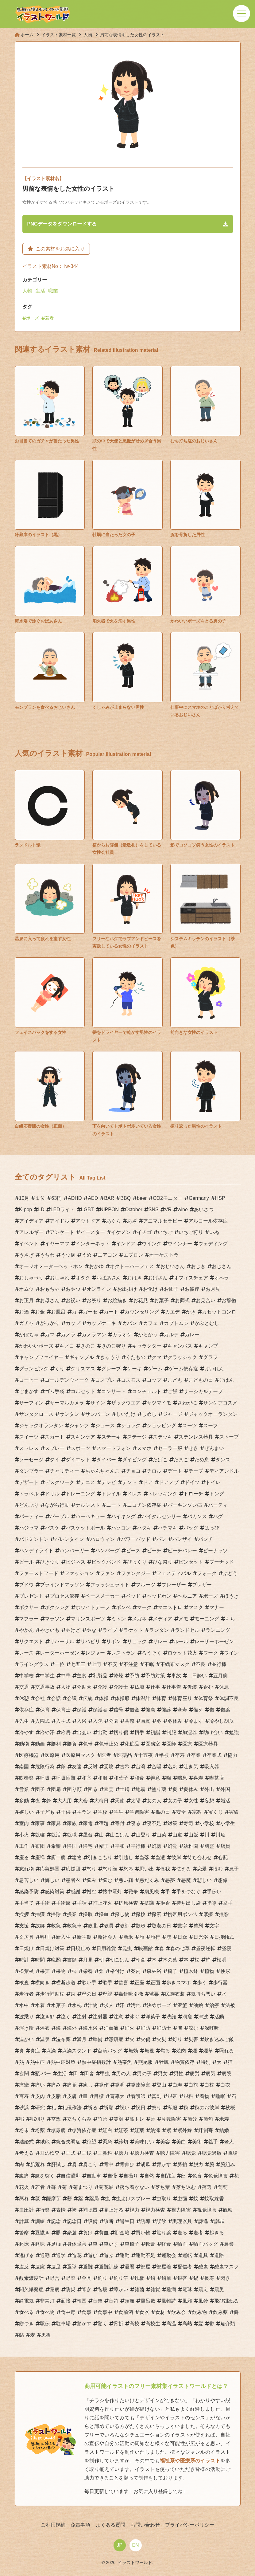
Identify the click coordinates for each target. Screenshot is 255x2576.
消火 (129, 2028)
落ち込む (186, 2187)
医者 (106, 1755)
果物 (61, 1971)
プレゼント (31, 1596)
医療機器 (29, 1755)
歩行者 (26, 1994)
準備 (97, 2039)
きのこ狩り (113, 1346)
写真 (145, 1721)
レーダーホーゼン (59, 1652)
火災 (161, 2039)
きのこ (87, 1346)
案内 (136, 1971)
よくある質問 (110, 2524)
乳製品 (100, 1675)
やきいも (50, 1630)
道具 (203, 2255)
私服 (172, 2107)
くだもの (135, 1357)
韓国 (82, 2300)
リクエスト (31, 1641)
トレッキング (162, 1493)
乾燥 (118, 1675)
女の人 (154, 1800)
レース (26, 1652)
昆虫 (127, 1948)
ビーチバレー (182, 1550)
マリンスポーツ (88, 1618)
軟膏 (150, 2244)
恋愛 (202, 1868)
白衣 (225, 2084)
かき (191, 1311)
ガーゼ (90, 1311)
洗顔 (171, 2016)
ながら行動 (57, 1505)
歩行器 (220, 1982)
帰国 (72, 1846)
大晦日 (101, 1800)
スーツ (189, 1425)
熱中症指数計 (96, 2062)
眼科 (188, 2096)
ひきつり (50, 1562)
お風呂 (58, 1311)
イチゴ (144, 1232)
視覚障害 (207, 2210)
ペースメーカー (102, 1596)
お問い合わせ (145, 2524)
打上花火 (102, 1903)
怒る (128, 1868)
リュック (137, 1641)
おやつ (73, 1289)
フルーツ (145, 1584)
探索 (156, 1914)
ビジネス (75, 1562)
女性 (193, 1800)
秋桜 (230, 2107)
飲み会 (178, 2312)
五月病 (220, 1675)
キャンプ (208, 1346)
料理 (45, 1937)
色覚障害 (218, 2175)
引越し (125, 1857)
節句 (208, 2119)
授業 (72, 1914)
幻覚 (172, 1846)
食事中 (105, 2312)
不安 (112, 1664)
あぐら (113, 1220)
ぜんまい (214, 1448)
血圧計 (26, 2210)
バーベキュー (90, 1516)
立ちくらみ (79, 2119)
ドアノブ (169, 1482)
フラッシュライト (109, 1584)
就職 (72, 1834)
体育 (161, 1698)
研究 (40, 2107)
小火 (24, 1834)
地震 (140, 1789)
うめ (86, 1255)
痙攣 (24, 2084)
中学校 (26, 1675)
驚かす (84, 2323)
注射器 (100, 2016)
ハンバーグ (107, 1550)
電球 (187, 2289)
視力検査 (155, 2210)
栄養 (88, 1971)
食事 (86, 2312)
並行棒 (219, 1664)
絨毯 (45, 2141)
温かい (26, 2039)
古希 (124, 1766)
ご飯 (172, 1391)
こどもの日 (200, 1380)
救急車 (74, 1925)
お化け (150, 1289)
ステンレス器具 (196, 1436)
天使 (120, 1800)
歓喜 (123, 1982)
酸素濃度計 (31, 2278)
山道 (177, 1834)
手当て (26, 1903)
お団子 (171, 1289)
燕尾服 (145, 2062)
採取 (88, 1914)
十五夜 (145, 1755)
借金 (134, 1709)
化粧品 (132, 1743)
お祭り (94, 1300)
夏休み (191, 1789)
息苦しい (29, 1880)
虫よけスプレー (133, 2198)
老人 (229, 2141)
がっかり (50, 1323)
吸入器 (211, 1766)
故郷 (40, 1925)
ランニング (218, 1630)
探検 (140, 1914)
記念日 (74, 2221)
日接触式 (224, 1937)
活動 (219, 2016)
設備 (93, 2221)
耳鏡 (86, 2153)
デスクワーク (59, 1482)
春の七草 (180, 1948)
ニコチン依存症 (144, 1505)
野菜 (70, 2278)
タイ (55, 1459)
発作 (104, 2084)
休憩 (24, 1698)
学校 (102, 1812)
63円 (56, 1198)
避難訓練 (108, 2266)
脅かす (163, 2164)
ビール (26, 1562)
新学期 (84, 1937)
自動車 (94, 2175)
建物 (77, 1857)
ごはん (226, 1380)
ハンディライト (36, 1550)
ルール (181, 1641)
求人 (109, 2005)
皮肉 (40, 2096)
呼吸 (45, 1778)
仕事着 (173, 1687)
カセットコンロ (219, 1311)
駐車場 (63, 2323)
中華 (66, 1675)
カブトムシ (176, 1323)
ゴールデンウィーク (67, 1380)
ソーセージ (31, 1459)
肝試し (58, 2164)
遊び (93, 2255)
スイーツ (29, 1436)
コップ (154, 1380)
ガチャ (26, 1323)
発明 (120, 2084)
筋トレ (136, 2119)
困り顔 (74, 1789)
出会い (84, 1732)
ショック (131, 1425)
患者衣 (73, 1880)
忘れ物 (26, 1868)
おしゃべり (31, 1277)
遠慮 (40, 2266)
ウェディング (213, 1243)
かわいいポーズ (36, 1346)
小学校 (206, 1823)
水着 (40, 2005)
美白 (181, 2141)
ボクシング (57, 1607)
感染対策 (54, 1891)
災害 (193, 2039)
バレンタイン (69, 1539)
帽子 (104, 1846)
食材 (160, 2312)
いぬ (214, 1232)
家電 (88, 1823)
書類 (72, 1959)
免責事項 (81, 2524)
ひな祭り (162, 1562)
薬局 (94, 2198)
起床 (24, 2244)
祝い (124, 2107)
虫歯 (182, 2198)
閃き (225, 2278)
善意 (155, 1778)
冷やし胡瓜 (221, 1721)
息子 (234, 1868)
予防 (134, 1675)
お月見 (213, 1289)
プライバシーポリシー (189, 2524)
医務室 (152, 1743)
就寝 (40, 1834)
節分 (192, 2119)
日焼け (26, 1948)
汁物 (93, 2005)
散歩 (140, 1925)
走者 (198, 2232)
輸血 (182, 2244)
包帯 (88, 1743)
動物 (24, 1743)
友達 (77, 1766)
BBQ (125, 1198)
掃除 (56, 1914)
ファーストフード (38, 1573)
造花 (77, 2255)
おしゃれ (59, 1277)
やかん (26, 1630)
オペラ (221, 1277)
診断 (109, 2221)
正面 (155, 1982)
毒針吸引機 (130, 1994)
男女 (163, 2073)
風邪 (187, 2300)
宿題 (104, 1823)
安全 (181, 1812)
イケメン (121, 1232)
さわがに (187, 1402)
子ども (47, 1812)
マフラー (29, 1618)
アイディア (31, 1220)
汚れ (136, 2005)
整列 (198, 1925)
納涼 (155, 2130)
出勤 (102, 1732)
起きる (216, 2232)
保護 (82, 1709)
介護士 (121, 1687)
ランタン (159, 1630)
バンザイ (182, 1539)
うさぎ (26, 1255)
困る (93, 1789)
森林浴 (154, 1971)
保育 (45, 1709)
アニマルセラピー (162, 1220)
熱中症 (37, 2062)
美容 (165, 2141)
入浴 (82, 1721)
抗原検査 (128, 1903)
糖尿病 (58, 2130)
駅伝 (45, 2323)
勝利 (56, 1743)
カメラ (68, 1334)
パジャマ (29, 1527)
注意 (118, 2016)
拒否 (165, 1903)
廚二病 (58, 1857)
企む (208, 1687)
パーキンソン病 (185, 1505)
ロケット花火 (182, 1652)
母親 (107, 1994)
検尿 (225, 1971)
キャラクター (146, 1346)
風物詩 (168, 2300)
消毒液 (111, 2028)
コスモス (131, 1380)
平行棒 (138, 1846)
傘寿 (182, 1709)
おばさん (158, 1277)
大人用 (64, 1800)
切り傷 (121, 1732)
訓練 (40, 2221)
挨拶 (24, 1914)
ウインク (151, 1243)
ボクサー (29, 1607)
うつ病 (68, 1255)
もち (230, 1618)
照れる (226, 2050)
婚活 (225, 1800)
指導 (212, 1903)
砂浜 (24, 2107)
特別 (206, 2062)
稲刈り (37, 2119)
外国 (225, 1789)
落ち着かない (134, 2187)
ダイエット (78, 1459)
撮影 (224, 1914)
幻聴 (156, 1846)
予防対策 (155, 1675)
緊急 (107, 2141)
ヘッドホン (159, 1596)
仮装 (192, 1687)
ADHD (75, 1198)
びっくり (137, 1562)
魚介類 (227, 2323)
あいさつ (204, 1209)
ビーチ (154, 1550)
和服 (102, 1778)
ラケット (133, 1630)
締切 (123, 2141)
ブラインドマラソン (62, 1584)
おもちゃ (50, 1289)
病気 (210, 2073)
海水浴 (90, 2028)
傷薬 (225, 1709)
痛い (40, 2084)
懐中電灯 (112, 1891)
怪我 (165, 1868)
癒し (88, 2084)
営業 (24, 1789)
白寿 (177, 2084)
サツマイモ (159, 1402)
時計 (24, 1959)
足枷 (56, 2244)
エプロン (133, 1255)
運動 (124, 2255)
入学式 (63, 1721)
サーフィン (31, 1402)
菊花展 (106, 2187)
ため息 (202, 1459)
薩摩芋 (53, 2198)
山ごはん (119, 1834)
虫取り (163, 2198)
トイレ (213, 1482)
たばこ (160, 1459)
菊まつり (83, 2187)
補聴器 (90, 2210)
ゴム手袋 (54, 1391)
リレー (160, 1641)
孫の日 (162, 1812)
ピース (133, 1550)
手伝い (214, 1891)
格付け (117, 1971)
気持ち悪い (203, 1994)
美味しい (144, 2141)
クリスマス (83, 1368)
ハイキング (123, 1516)
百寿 (24, 2096)
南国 (24, 1766)
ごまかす (29, 1391)
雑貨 (155, 2289)
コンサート (113, 1391)
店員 (225, 1846)
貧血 (104, 2232)
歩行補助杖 (52, 1994)
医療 (187, 1743)
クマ (156, 1357)
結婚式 (26, 2141)
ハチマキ (167, 1527)
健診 (166, 1709)
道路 (219, 2255)
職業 (53, 290)
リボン (113, 1641)
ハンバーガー (74, 1550)
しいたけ (126, 1414)
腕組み (227, 2164)
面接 (66, 2300)
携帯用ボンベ (182, 1914)
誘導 (145, 2221)
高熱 (187, 2323)
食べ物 (47, 2312)
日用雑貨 (106, 1948)
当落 (144, 1857)
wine (183, 1209)
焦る (165, 2050)
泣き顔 (47, 2016)
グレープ (111, 1368)
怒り (91, 1868)
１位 (40, 1198)
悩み (91, 1880)
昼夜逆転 (205, 1948)
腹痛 (24, 2175)
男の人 (123, 2073)
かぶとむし (207, 1323)
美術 (197, 2141)
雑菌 (139, 2289)
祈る (93, 2107)
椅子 (172, 1971)
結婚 (224, 2130)
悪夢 (170, 1880)
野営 (55, 2278)
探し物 (122, 1914)
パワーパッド (135, 1539)
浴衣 (45, 2028)
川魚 (220, 1834)
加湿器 (189, 1732)
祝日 (140, 2107)
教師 (124, 1925)
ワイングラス (33, 1664)
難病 (171, 2289)
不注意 (130, 1664)
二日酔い (197, 1675)
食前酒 (125, 2312)
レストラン (123, 1652)
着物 (204, 2096)
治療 (214, 2005)
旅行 (155, 1937)
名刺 (172, 1766)
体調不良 (229, 1698)
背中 (109, 2164)
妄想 (209, 1800)
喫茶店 (216, 1778)
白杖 (209, 2084)
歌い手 (89, 1982)
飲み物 (199, 2312)
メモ (183, 1618)
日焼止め (80, 1948)
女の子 (175, 1800)
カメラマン (94, 1334)
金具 (86, 2278)
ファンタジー (135, 1573)
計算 (24, 2221)
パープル (59, 1516)
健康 (150, 1709)
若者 (49, 318)
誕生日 (127, 2221)
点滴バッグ (110, 2050)
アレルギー (31, 1232)
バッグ (191, 1527)
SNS (154, 1209)
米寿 (224, 2119)
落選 (207, 2187)
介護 (102, 1687)
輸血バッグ (205, 2244)
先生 (24, 1721)
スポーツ (80, 1448)
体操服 (122, 1698)
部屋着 (163, 2266)
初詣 (155, 1732)
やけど (73, 1630)
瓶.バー (43, 2073)
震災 (219, 2289)
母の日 (89, 1994)
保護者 (100, 1709)
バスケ (52, 1527)
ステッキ (162, 1436)
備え (198, 1709)
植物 (209, 1971)
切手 (139, 1732)
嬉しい (26, 1812)
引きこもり (100, 1857)
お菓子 (161, 1300)
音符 (113, 2300)
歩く (202, 1982)
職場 (233, 2153)
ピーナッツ (215, 1550)
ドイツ (192, 1482)
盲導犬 (117, 2096)
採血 (104, 1914)
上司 (96, 1664)
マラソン (54, 1618)
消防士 (163, 2028)
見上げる (113, 2210)
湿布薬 (63, 2039)
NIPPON (109, 1209)
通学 (61, 2255)
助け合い (213, 1732)
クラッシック (182, 1357)
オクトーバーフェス (132, 1266)
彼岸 (176, 1857)
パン (161, 1539)
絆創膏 (205, 2130)
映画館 (145, 1948)
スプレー (54, 1448)
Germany (199, 1198)
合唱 (156, 1766)
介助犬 (84, 1687)
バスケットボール (85, 1527)
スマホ (144, 1448)
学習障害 (139, 1812)
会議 (72, 1698)
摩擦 (208, 1914)
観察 (228, 2210)
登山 (161, 2084)
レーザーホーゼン (214, 1641)
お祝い (73, 1300)
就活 (56, 1834)
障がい (121, 2289)
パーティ (218, 1505)
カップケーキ (101, 1323)
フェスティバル (173, 1573)
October (133, 1209)
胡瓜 (145, 2164)
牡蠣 (164, 2062)
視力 (134, 2210)
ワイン (231, 1652)
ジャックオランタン (41, 1425)
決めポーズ (159, 2005)
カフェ (150, 1323)
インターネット (92, 1243)
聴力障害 (170, 2153)
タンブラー (31, 1471)
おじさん (221, 1266)
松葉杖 (26, 1971)
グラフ (210, 1357)
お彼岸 (192, 1289)
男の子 (144, 2073)
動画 (40, 1743)
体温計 (143, 1698)
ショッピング (161, 1425)
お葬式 (182, 1300)
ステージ (137, 1436)
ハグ (218, 1516)
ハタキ (144, 1527)
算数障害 (171, 2119)
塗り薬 (159, 1789)
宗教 (197, 1812)
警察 (24, 2232)
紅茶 (123, 2130)
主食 (82, 1675)
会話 (56, 1698)
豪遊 (72, 2232)
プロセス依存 (64, 1596)
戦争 (133, 1891)
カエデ (172, 1311)
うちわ (47, 1255)
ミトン (118, 1618)
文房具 (26, 1937)
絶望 (91, 2141)
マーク (144, 1607)
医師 (171, 1743)
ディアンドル (224, 1471)
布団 (40, 1846)
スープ (210, 1425)
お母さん (50, 1300)
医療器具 (208, 1743)
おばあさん (108, 1277)
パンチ (205, 1539)
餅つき (26, 2323)
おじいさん (172, 1266)
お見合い (205, 1300)
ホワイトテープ (92, 1607)
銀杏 (182, 2278)
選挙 (72, 2266)
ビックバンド (106, 1562)
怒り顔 (109, 1868)
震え (203, 2289)
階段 (102, 2289)
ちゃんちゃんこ (102, 1471)
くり (59, 1368)
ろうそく (151, 1652)
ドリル (52, 1493)
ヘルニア (187, 1596)
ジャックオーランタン (213, 1414)
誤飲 (161, 2221)
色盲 (197, 2175)
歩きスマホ (178, 1982)
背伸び (127, 2164)
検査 (24, 1982)
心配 (223, 1857)
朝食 (140, 1959)
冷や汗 (47, 1732)
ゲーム (155, 1368)
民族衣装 (175, 1994)
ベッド (133, 1596)
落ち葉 (162, 2187)
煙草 (208, 2050)
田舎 (89, 2073)
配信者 (184, 2266)
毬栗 (154, 1994)
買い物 (143, 2232)
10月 (24, 1198)
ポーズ (32, 318)
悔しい (52, 1880)
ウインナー (180, 1243)
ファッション (79, 1573)
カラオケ (122, 1334)
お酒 (24, 1311)
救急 (56, 1925)
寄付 (120, 1823)
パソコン (121, 1527)
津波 (203, 2016)
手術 (45, 1903)
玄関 (24, 2073)
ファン (107, 1573)
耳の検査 (50, 2153)
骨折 (118, 2323)
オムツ (26, 1289)
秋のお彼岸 (207, 2107)
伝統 (88, 1698)
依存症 (26, 1709)
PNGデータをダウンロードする (62, 223)
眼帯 (172, 2096)
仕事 (155, 1687)
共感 (129, 1721)
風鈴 (203, 2300)
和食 (139, 1778)
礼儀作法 (72, 2107)
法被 (230, 2005)
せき (193, 1448)
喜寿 (198, 1778)
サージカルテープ (203, 1391)
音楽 (97, 2300)
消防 (145, 2028)
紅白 (107, 2130)
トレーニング (80, 1493)
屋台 (88, 1834)
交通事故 (45, 1687)
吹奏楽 (26, 1778)
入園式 (42, 1721)
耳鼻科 (105, 2153)
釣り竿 (121, 2278)
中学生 (47, 1675)
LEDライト (63, 1209)
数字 (182, 1925)
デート (175, 1471)
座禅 (40, 1857)
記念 (56, 2221)
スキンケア (83, 1436)
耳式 (70, 2153)
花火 (24, 2187)
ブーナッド (221, 1562)
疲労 (194, 2073)
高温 (171, 2323)
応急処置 (50, 1868)
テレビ (108, 1482)
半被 (164, 1755)
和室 (86, 1778)
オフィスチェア (191, 1277)
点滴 (51, 2050)
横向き (42, 1982)
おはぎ (134, 1277)
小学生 (227, 1823)
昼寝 (226, 1948)
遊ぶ (109, 2255)
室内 (24, 1823)
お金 (40, 1311)
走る (182, 2232)
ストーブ (229, 1436)
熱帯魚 (124, 2062)
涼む (193, 2028)
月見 (88, 1959)
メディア (162, 1618)
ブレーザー (173, 1584)
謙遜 (203, 2221)
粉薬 (40, 2130)
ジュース (105, 1425)
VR (168, 1209)
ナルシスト (87, 1505)
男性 (179, 2073)
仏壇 (139, 1687)
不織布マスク (175, 1664)
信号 (118, 1709)
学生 (118, 1812)
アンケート (62, 1232)
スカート (54, 1436)
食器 (144, 2312)
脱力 (198, 2164)
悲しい (204, 1880)
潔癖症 (116, 2039)
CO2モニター (168, 1198)
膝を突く (45, 2175)
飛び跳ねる (226, 2300)
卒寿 (180, 1755)
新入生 (63, 1937)
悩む (107, 1880)
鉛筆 (166, 2278)
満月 (82, 2039)
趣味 (40, 2244)
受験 (109, 1766)
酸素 (203, 2266)
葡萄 (223, 2187)
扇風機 (151, 1891)
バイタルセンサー (161, 1516)
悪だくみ (149, 1880)
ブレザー (202, 1584)
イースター (92, 1232)
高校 (134, 2323)
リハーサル (62, 1641)
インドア (126, 1243)
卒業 (196, 1755)
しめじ (149, 1414)
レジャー (95, 1652)
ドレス (134, 1493)
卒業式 (214, 1755)
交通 (24, 1687)
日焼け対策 (52, 1948)
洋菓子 (152, 2016)
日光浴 (200, 1937)
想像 (223, 1880)
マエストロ (170, 1607)
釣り (102, 2278)
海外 (72, 2028)
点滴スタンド (76, 2050)
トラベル (29, 1493)
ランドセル (187, 1630)
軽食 (166, 2244)
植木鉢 (191, 1971)
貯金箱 (122, 2232)
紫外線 (184, 2130)
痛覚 (72, 2084)
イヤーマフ (57, 1243)
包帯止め (108, 1743)
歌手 (107, 1982)
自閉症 (167, 2175)
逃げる (26, 2255)
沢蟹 (182, 2005)
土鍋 (124, 1789)
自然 (149, 2175)
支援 (24, 1925)
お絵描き (117, 1300)
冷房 (66, 1732)
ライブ (109, 1630)
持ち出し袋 (188, 1903)
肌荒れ (37, 2164)
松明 (221, 1959)
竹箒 (102, 2119)
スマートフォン (113, 1448)
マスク (195, 1607)
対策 (172, 1823)
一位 (59, 1664)
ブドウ (26, 1584)
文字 (214, 1925)
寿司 (188, 1823)
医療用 (52, 1755)
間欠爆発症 (31, 2289)
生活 (40, 290)
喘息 (182, 1778)
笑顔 (118, 2119)
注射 (82, 2016)
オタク (82, 1277)
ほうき (231, 1596)
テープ (195, 1471)
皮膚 (72, 2096)
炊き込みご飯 (219, 2039)
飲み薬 (220, 2312)
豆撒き (42, 2232)
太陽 (136, 1800)
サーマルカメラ (67, 1402)
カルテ (171, 1334)
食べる (26, 2312)
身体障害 (77, 2244)
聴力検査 (144, 2153)
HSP (220, 1198)
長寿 (209, 2278)
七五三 (78, 1664)
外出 (209, 1789)
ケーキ (134, 1368)
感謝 (75, 1891)
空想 (56, 2119)
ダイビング (134, 1459)
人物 (27, 290)
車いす (111, 2244)
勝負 (72, 1743)
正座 (139, 1982)
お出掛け (127, 1289)
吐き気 (191, 1766)
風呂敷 (148, 2300)
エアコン (107, 1255)
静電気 (26, 2300)
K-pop (25, 1209)
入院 (97, 1721)
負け (88, 2232)
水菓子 (58, 2005)
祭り (156, 2107)
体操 (104, 1698)
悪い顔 (125, 1880)
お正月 (26, 1300)
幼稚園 (191, 1846)
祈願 (109, 2107)
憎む (91, 1891)
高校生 (152, 2323)
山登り (143, 1834)
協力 (233, 1755)
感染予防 (29, 1891)
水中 (24, 2005)
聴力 (123, 2153)
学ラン (84, 1812)
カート (111, 1311)
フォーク (207, 1573)
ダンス (222, 1459)
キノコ (67, 1346)
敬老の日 (161, 1925)
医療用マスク (80, 1755)
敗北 (93, 1925)
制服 (171, 1732)
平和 (120, 1846)
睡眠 (220, 2096)
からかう (148, 1334)
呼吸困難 (65, 1778)
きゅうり (110, 1357)
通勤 (45, 2255)
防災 (70, 2289)
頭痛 (129, 2300)
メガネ (139, 1618)
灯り (177, 2039)
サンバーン (97, 1414)
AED (93, 1198)
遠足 (56, 2266)
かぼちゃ (29, 1334)
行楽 (45, 2210)
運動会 (168, 2255)
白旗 (193, 2084)
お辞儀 (229, 1300)
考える (26, 2153)
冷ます (195, 1721)
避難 (88, 2266)
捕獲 (40, 1914)
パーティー (31, 1516)
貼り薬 (163, 2232)
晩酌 (56, 1959)
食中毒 (68, 2312)
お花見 (140, 1300)
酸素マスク (226, 2266)
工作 (24, 1846)
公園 (113, 1721)
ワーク (210, 1652)
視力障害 (181, 2210)
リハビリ (90, 1641)
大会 (83, 1800)
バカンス (197, 1516)
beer (142, 1198)
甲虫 (105, 2073)
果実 (45, 1971)
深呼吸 (211, 2028)
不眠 (149, 1664)
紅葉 (139, 2130)
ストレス (29, 1448)
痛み (56, 2084)
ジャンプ (79, 1425)
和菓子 (121, 1778)
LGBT (87, 1209)
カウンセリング (142, 1311)
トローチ (193, 1493)
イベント (29, 1243)
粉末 (24, 2130)
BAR (109, 1198)
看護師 (138, 2096)
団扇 (56, 1789)
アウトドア (87, 1220)
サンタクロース (36, 1414)
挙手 (228, 1903)
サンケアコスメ (220, 1402)
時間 (40, 1959)
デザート (29, 1482)
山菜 (161, 1834)
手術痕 (63, 1903)
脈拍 (182, 2164)
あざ (132, 1220)
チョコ (133, 1471)
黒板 (46, 2335)
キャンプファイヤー (41, 1357)
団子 (40, 1789)
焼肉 (181, 2050)
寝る (136, 1823)
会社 (40, 1698)
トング (216, 1493)
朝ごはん (119, 1959)
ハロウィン (102, 1539)
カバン (129, 1323)
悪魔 (186, 1880)
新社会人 (107, 1937)
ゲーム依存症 (183, 1368)
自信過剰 (70, 2175)
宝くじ (215, 1812)
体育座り (182, 1698)
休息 (224, 1687)
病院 (226, 2073)
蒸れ (24, 2198)
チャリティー (64, 1471)
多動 (24, 1800)
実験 (234, 1812)
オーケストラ (164, 1255)
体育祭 (205, 1698)
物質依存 (185, 2062)
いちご (165, 1232)
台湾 (140, 1766)
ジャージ (172, 1414)
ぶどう (230, 1573)
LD (41, 1209)
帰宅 (88, 1846)
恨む (218, 1868)
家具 (56, 1823)
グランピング (33, 1368)
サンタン (69, 1414)
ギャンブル (81, 1357)
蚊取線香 (214, 2198)
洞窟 (187, 2016)
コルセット (83, 1391)
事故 (176, 1675)
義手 (213, 2141)
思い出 (146, 1868)
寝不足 (154, 1823)
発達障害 (140, 2084)
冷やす (26, 1732)
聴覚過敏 (212, 2153)
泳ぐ (134, 2016)
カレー (192, 1334)
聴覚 (191, 2153)
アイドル (59, 1220)
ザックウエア (126, 1402)
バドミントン (33, 1539)
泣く (66, 2016)
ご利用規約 (54, 2524)
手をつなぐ (188, 1891)
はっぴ (211, 1527)
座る (24, 1857)
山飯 (193, 1834)
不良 (201, 1664)
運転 (187, 2255)
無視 (149, 2050)
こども (175, 1380)
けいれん (214, 1368)
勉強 (234, 1732)
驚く (102, 2323)
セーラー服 (170, 1448)
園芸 (109, 1789)
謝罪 (219, 2221)
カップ (73, 1323)
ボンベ (123, 1607)
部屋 (145, 2266)
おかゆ (96, 1266)
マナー (216, 1607)
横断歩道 (65, 1982)
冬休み (175, 1721)
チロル (154, 1471)
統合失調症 (68, 2141)
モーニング (207, 1618)
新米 (128, 1937)
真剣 (156, 2096)
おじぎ (198, 1266)
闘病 (55, 2289)
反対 (93, 1766)
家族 (72, 1823)
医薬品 (124, 1755)
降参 (86, 2289)
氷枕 (77, 2005)
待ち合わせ (199, 1857)
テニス (87, 1482)
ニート (113, 1505)
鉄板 (139, 2278)
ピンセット (191, 1562)
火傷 (145, 2039)
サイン (97, 1402)
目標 (99, 2096)
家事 (40, 1823)
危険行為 (45, 1766)
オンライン (99, 1289)
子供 (66, 1812)
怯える (183, 1868)
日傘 (182, 1937)
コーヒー (29, 1380)
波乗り (26, 2016)
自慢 (112, 2175)
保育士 (63, 1709)
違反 (24, 2266)
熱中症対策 (63, 2062)
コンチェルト (146, 1391)
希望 (56, 1846)
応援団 (73, 1868)
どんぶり (29, 1505)
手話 (82, 1903)
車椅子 (132, 2244)
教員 (109, 1925)
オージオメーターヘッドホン (51, 1266)
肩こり (90, 2164)
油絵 (198, 2005)
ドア (148, 1482)
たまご (181, 1459)
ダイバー (106, 1459)
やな (91, 1630)
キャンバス (180, 1346)
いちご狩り (191, 1232)
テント (129, 1482)
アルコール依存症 (208, 1220)
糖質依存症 (84, 2130)
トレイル (111, 1493)
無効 (133, 2050)
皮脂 (56, 2096)
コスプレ (105, 1380)
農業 (229, 2244)
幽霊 (209, 1846)
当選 (160, 1857)
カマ (50, 1334)
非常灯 (47, 2300)
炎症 (35, 2050)
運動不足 (145, 2255)
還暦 (129, 2266)
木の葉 (170, 1959)
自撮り (130, 2175)
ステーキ (111, 1436)
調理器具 (182, 2221)
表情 (61, 2210)
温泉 (45, 2039)
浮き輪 (26, 2028)
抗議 (149, 1903)
